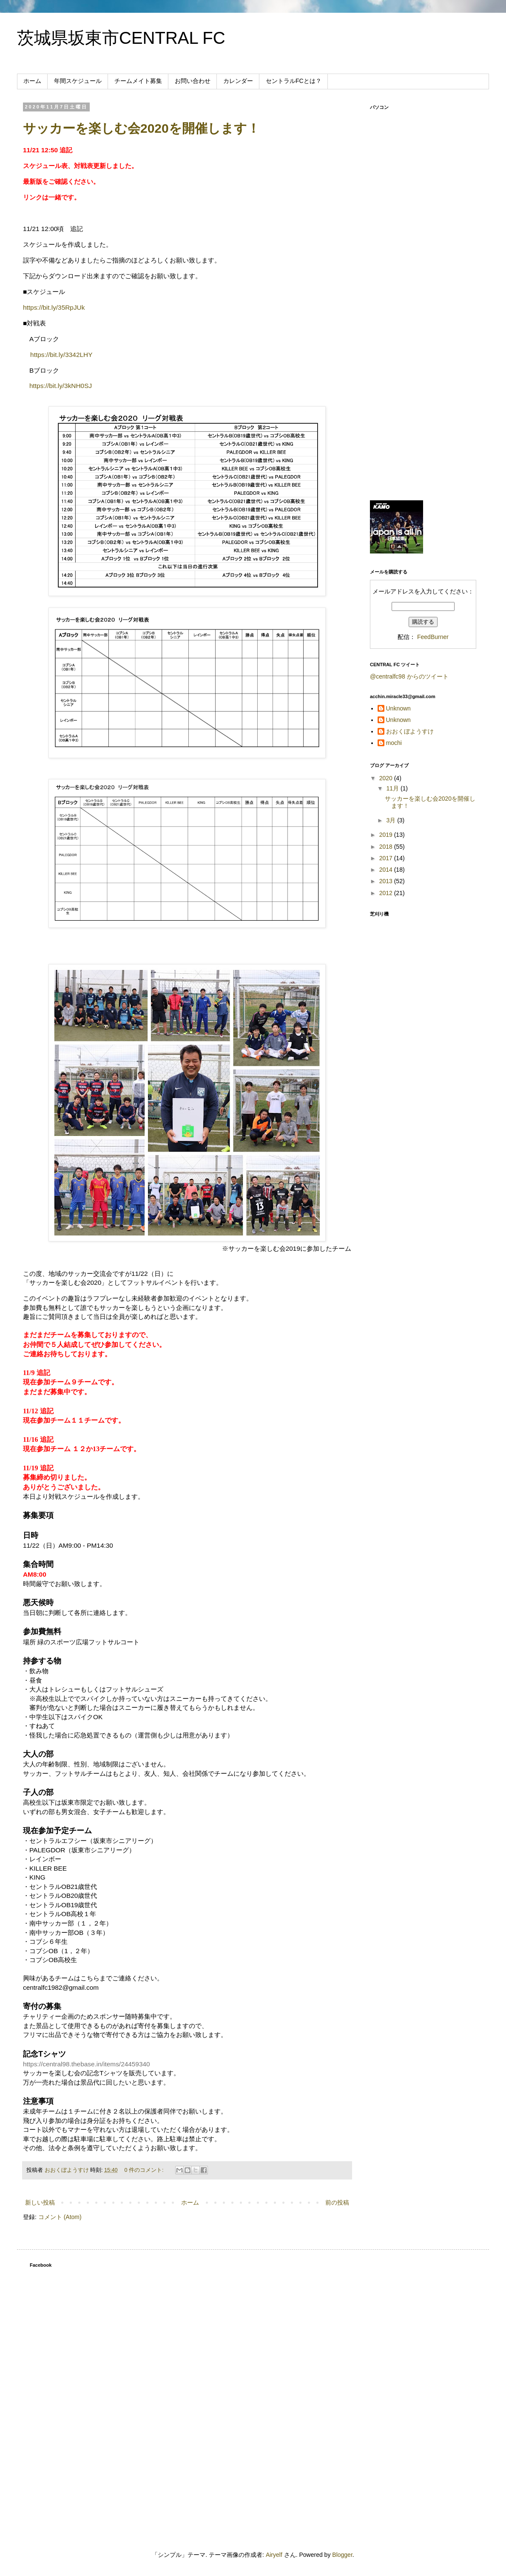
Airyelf (274, 2554)
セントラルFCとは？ (293, 80)
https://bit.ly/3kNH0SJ (60, 385)
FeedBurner (433, 636)
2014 (386, 869)
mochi (394, 742)
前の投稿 (337, 2202)
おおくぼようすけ (410, 731)
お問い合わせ (192, 80)
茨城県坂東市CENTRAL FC (121, 38)
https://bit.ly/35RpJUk (54, 307)
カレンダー (238, 80)
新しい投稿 (40, 2202)
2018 (386, 846)
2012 (386, 893)
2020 (386, 778)
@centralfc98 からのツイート (409, 676)
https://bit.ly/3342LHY (61, 354)
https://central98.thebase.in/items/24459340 (86, 2064)
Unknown (398, 708)
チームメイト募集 (138, 80)
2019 (386, 834)
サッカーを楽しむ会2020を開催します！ (141, 128)
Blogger (342, 2554)
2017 (386, 858)
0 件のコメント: (145, 2170)
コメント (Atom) (60, 2217)
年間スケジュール (78, 80)
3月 (391, 820)
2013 (386, 881)
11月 (393, 788)
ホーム (32, 80)
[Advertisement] (423, 360)
